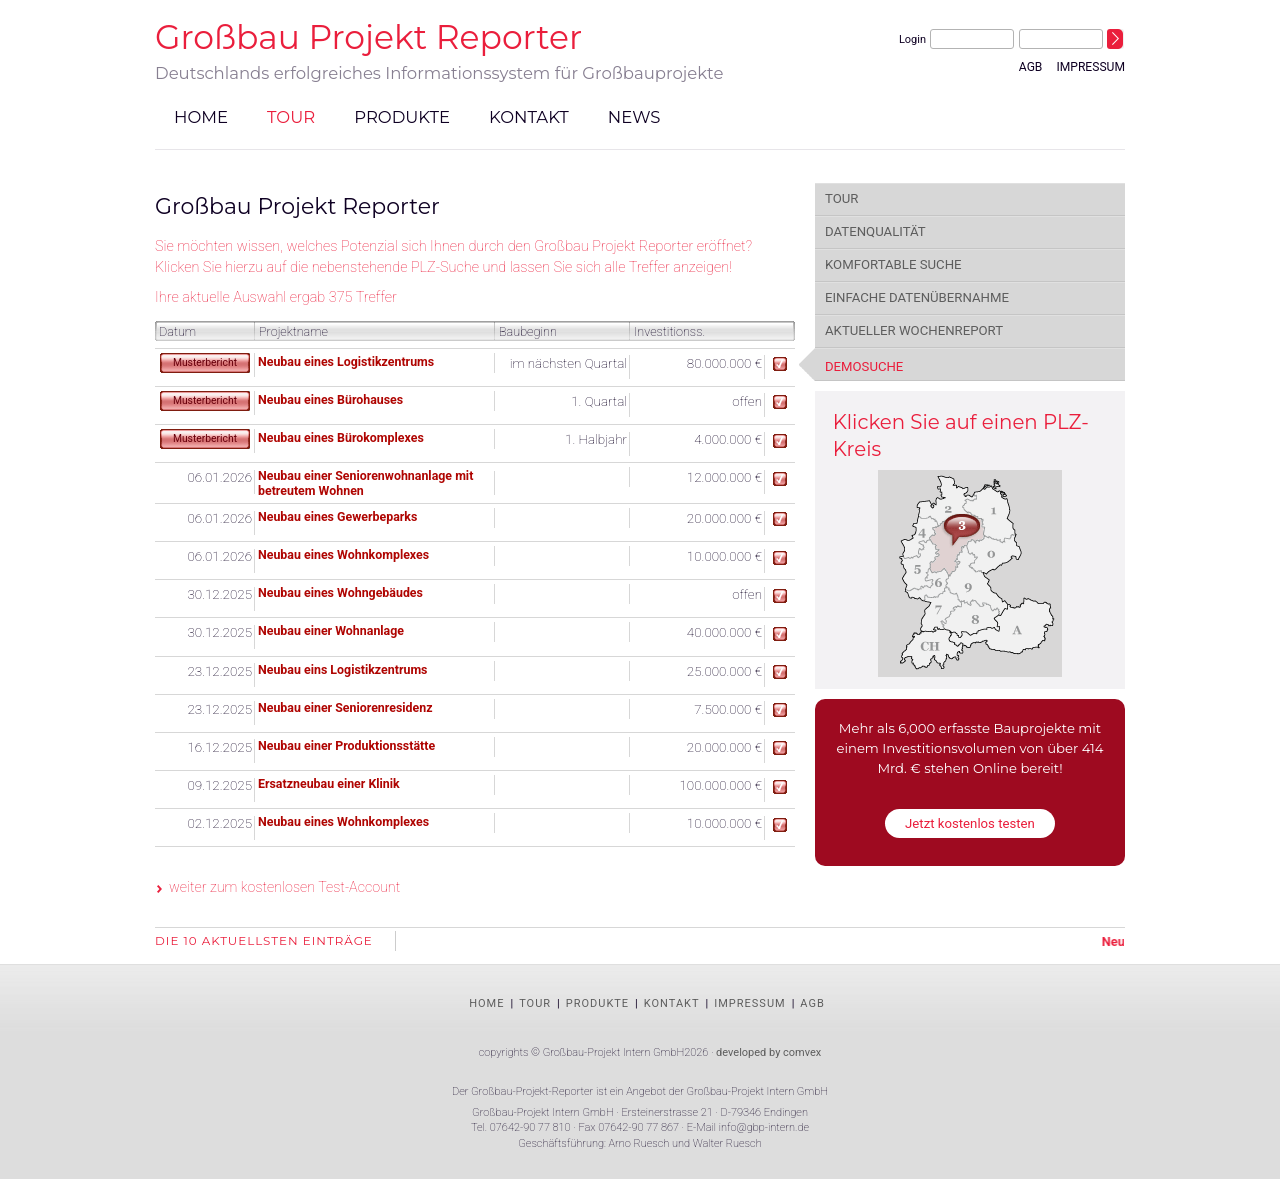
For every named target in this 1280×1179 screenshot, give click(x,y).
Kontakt (529, 116)
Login (912, 39)
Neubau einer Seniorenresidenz (345, 707)
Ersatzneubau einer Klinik (329, 783)
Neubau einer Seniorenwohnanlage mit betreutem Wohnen (365, 483)
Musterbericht (205, 362)
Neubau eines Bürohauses (330, 399)
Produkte (402, 116)
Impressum (1090, 67)
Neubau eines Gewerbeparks (337, 516)
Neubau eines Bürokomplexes (341, 437)
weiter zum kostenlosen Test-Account (284, 887)
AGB (1031, 67)
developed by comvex (768, 1052)
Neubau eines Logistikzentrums (346, 361)
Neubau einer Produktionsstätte (346, 745)
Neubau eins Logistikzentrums (342, 669)
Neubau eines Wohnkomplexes (343, 554)
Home (201, 116)
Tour (291, 116)
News (634, 116)
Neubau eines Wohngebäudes (340, 592)
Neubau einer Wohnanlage (331, 630)
